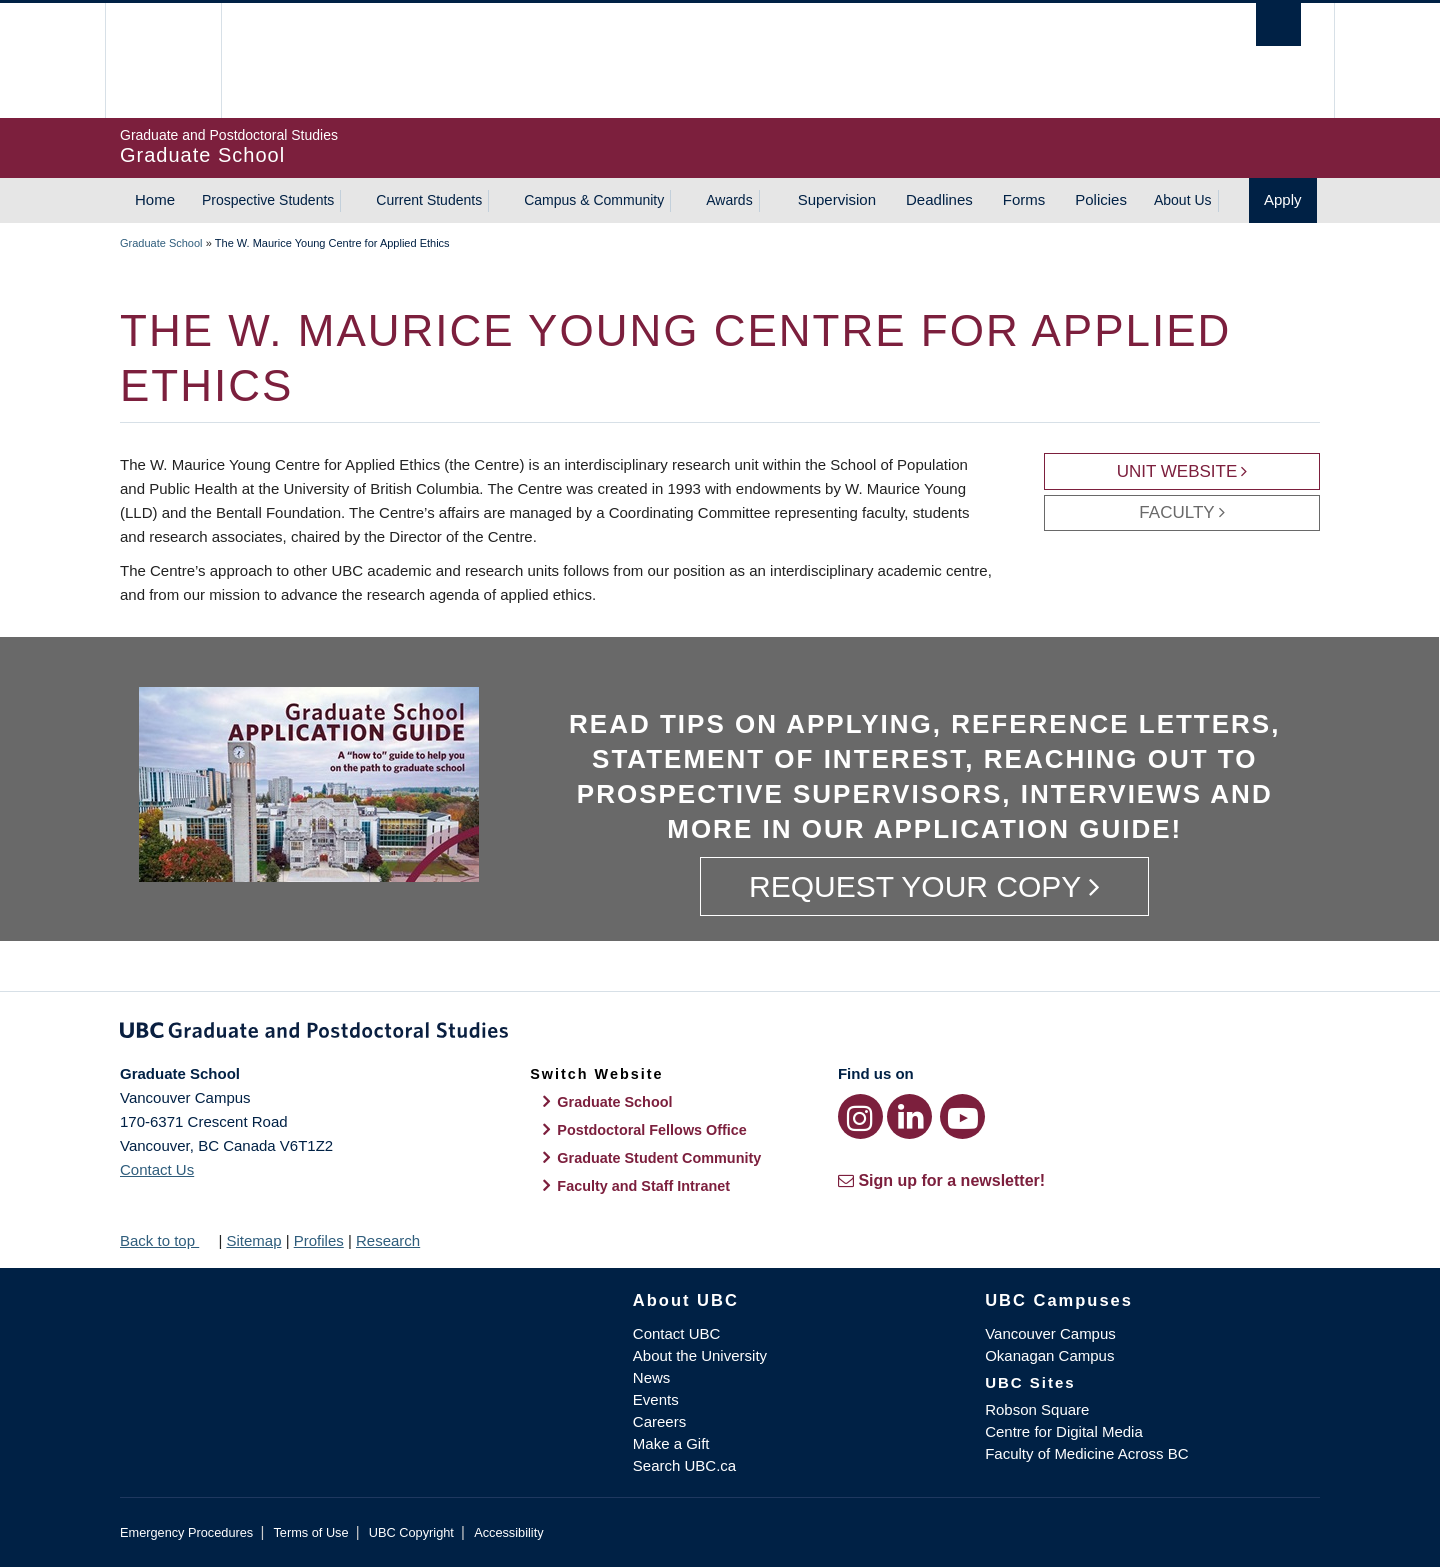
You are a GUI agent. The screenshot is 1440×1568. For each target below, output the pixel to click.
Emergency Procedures (186, 1532)
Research (388, 1240)
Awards (729, 200)
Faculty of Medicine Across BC (1086, 1453)
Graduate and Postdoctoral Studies (720, 1034)
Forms (1024, 199)
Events (656, 1399)
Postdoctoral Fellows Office (652, 1130)
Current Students (429, 200)
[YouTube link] (962, 1116)
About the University (700, 1355)
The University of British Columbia (162, 60)
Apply (1283, 199)
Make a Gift (671, 1443)
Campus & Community (594, 200)
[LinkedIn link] (909, 1116)
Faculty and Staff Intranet (643, 1186)
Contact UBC (677, 1333)
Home (155, 199)
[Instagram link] (860, 1116)
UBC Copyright (411, 1532)
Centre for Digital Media (1064, 1431)
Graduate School (161, 243)
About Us (1183, 200)
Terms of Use (310, 1532)
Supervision (837, 199)
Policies (1101, 199)
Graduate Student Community (659, 1158)
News (652, 1377)
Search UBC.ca (684, 1465)
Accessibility (508, 1532)
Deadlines (939, 199)
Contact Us (157, 1169)
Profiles (319, 1240)
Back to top (167, 1240)
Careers (659, 1421)
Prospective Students (268, 200)
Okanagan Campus (1049, 1355)
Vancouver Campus (1050, 1333)
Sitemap (253, 1240)
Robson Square (1037, 1409)
